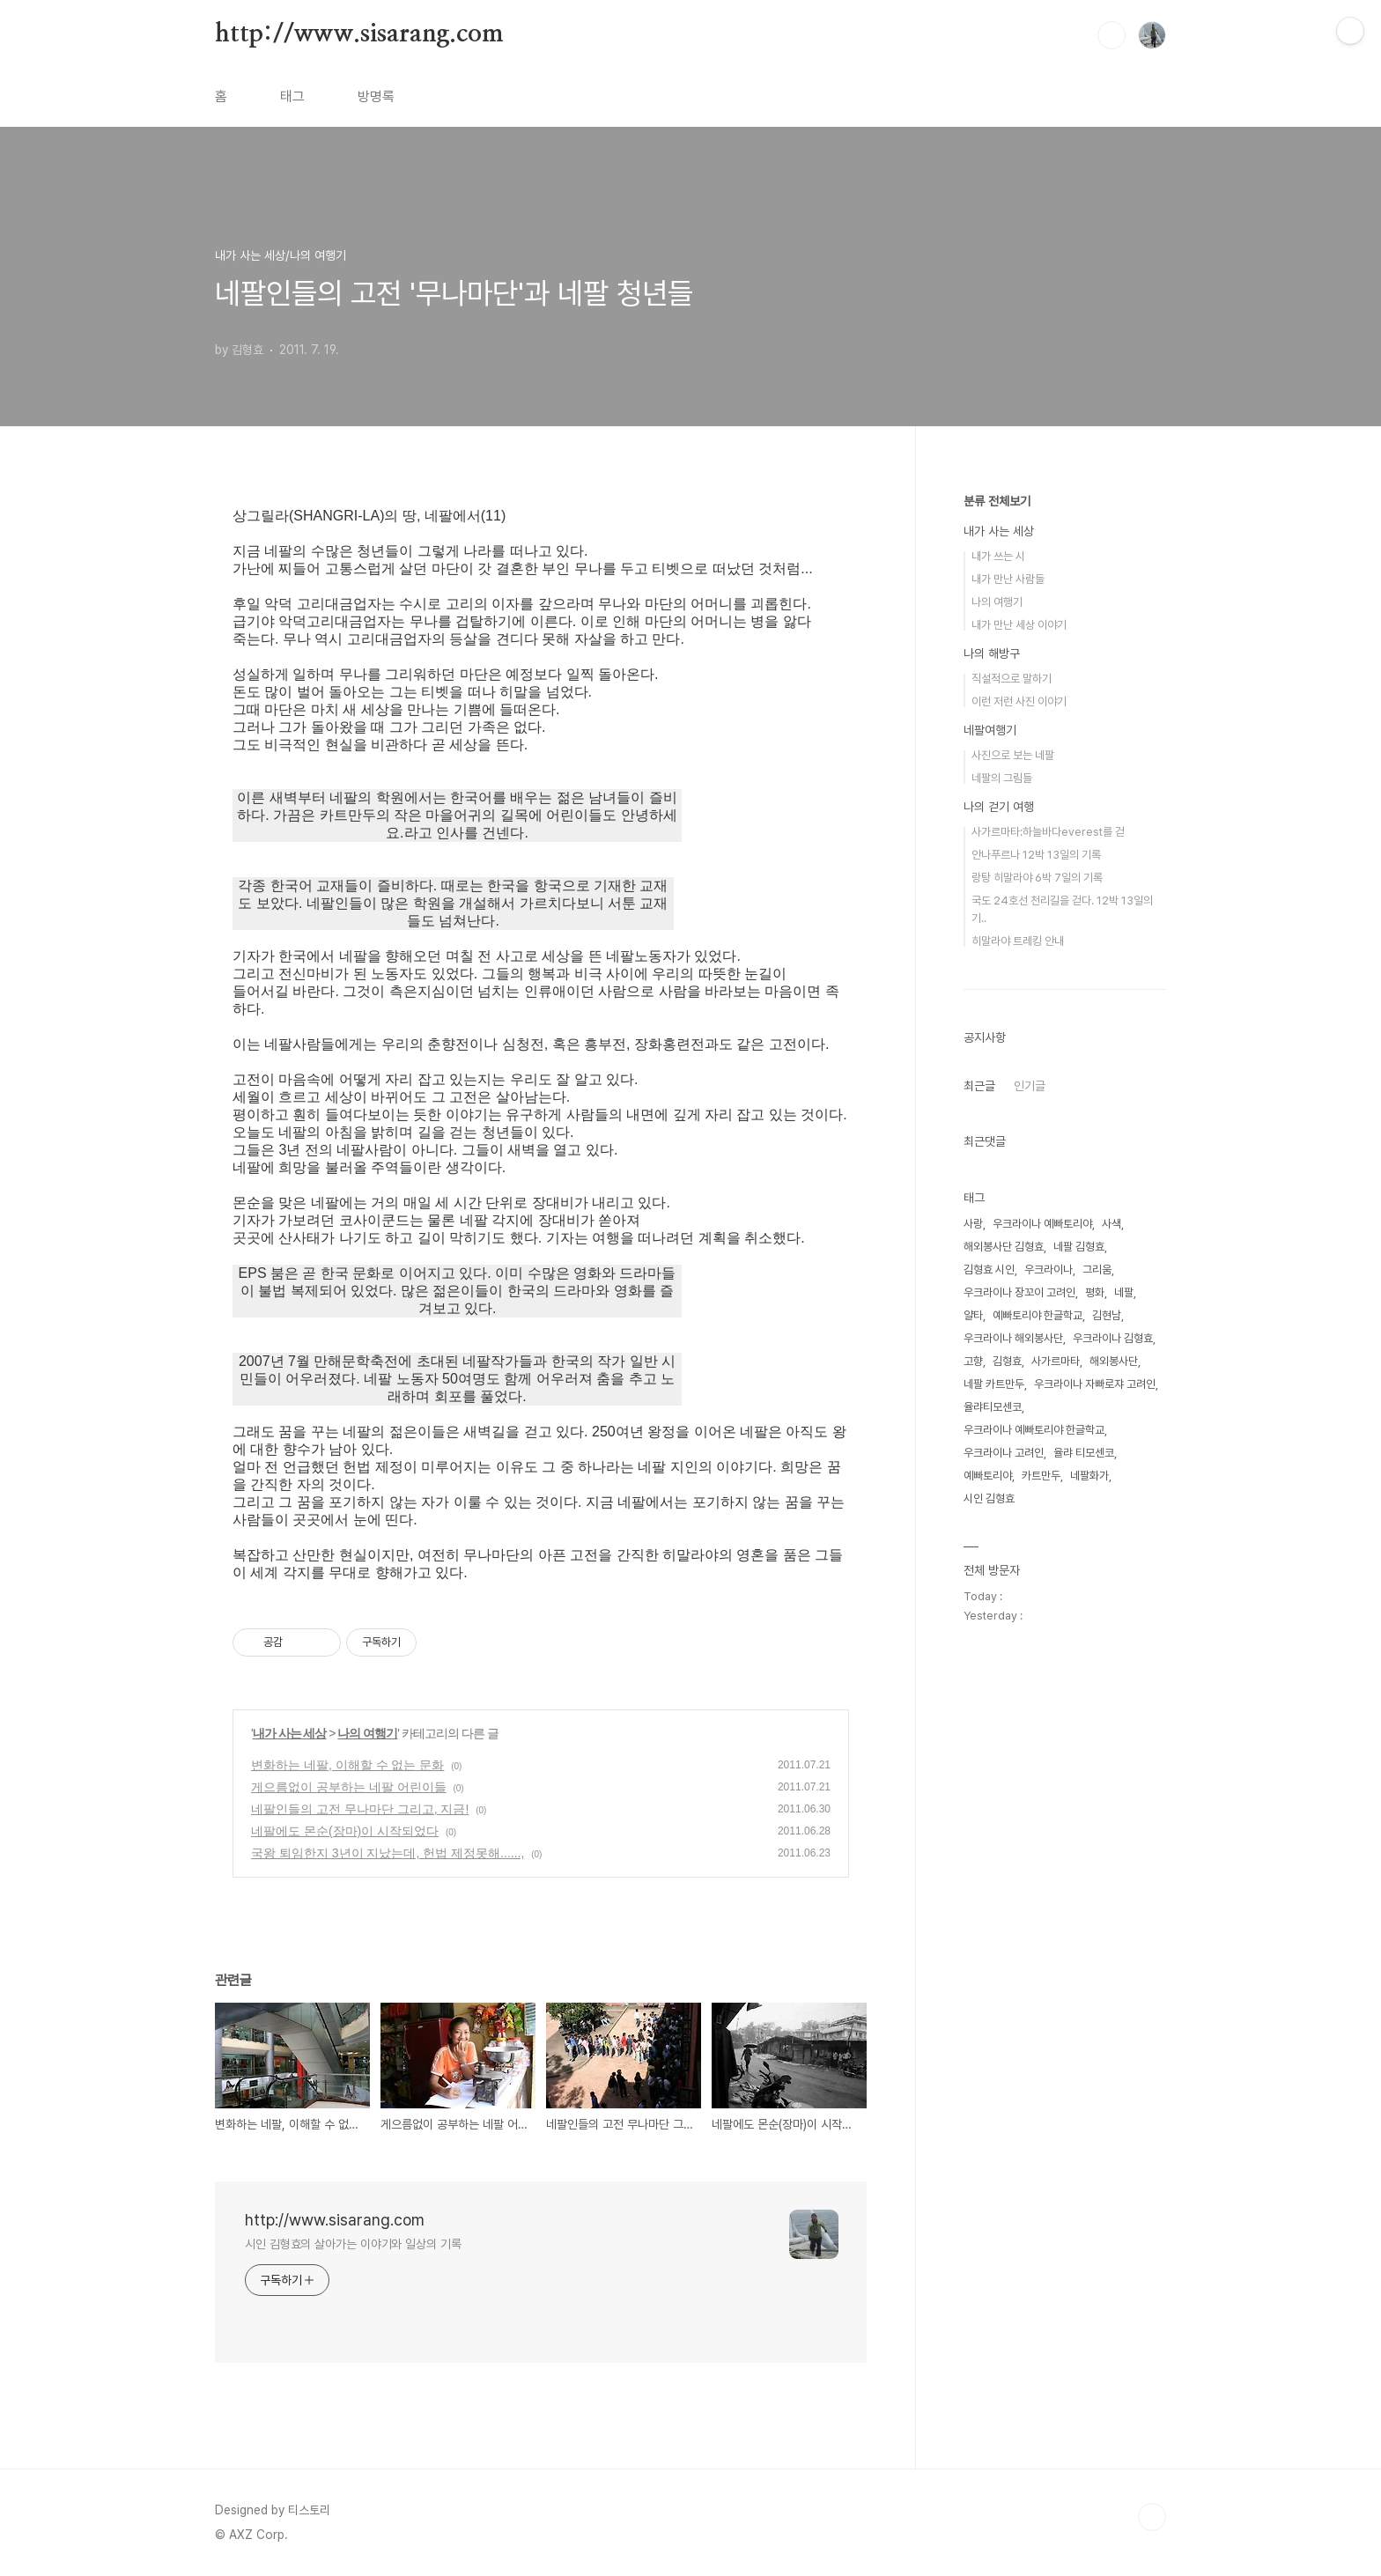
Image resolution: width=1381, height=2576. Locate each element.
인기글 (1029, 1086)
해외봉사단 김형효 (1004, 1246)
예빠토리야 (988, 1475)
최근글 (979, 1086)
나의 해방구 (992, 653)
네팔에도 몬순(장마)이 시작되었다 (345, 1831)
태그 (292, 96)
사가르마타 (1055, 1361)
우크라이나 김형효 (1113, 1338)
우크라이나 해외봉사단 (1013, 1338)
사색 (1111, 1223)
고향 (973, 1361)
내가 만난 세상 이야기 (1019, 624)
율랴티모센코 (993, 1406)
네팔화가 (1089, 1475)
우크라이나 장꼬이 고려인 (1019, 1292)
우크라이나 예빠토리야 (1042, 1223)
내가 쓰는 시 (998, 556)
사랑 (973, 1223)
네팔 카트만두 (994, 1384)
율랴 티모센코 (1083, 1452)
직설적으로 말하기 (1011, 678)
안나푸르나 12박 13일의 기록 (1036, 854)
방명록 (376, 96)
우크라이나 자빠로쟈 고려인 (1095, 1384)
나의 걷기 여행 (999, 807)
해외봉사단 (1113, 1361)
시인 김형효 (989, 1498)
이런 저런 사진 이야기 (1019, 701)
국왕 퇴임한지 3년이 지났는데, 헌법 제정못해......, (387, 1853)
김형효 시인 (989, 1269)
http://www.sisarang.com (359, 34)
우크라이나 (1048, 1269)
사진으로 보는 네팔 (1012, 755)
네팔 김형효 (1078, 1246)
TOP (1152, 2517)
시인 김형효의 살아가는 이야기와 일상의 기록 (353, 2244)
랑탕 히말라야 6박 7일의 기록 (1037, 877)
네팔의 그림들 (1001, 778)
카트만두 (1041, 1475)
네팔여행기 (990, 730)
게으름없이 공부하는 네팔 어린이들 (349, 1787)
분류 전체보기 (997, 501)
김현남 (1106, 1315)
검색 (1111, 35)
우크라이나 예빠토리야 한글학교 (1034, 1429)
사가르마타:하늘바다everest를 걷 (1048, 831)
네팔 (1124, 1292)
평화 (1094, 1292)
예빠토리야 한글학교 (1037, 1315)
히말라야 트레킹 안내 (1017, 941)
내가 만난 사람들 (1008, 579)
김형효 (1007, 1361)
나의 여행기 (367, 1733)
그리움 (1096, 1269)
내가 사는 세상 (290, 1733)
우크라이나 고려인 (1004, 1452)
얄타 (973, 1315)
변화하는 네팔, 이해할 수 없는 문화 (347, 1765)
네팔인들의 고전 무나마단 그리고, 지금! (360, 1809)
